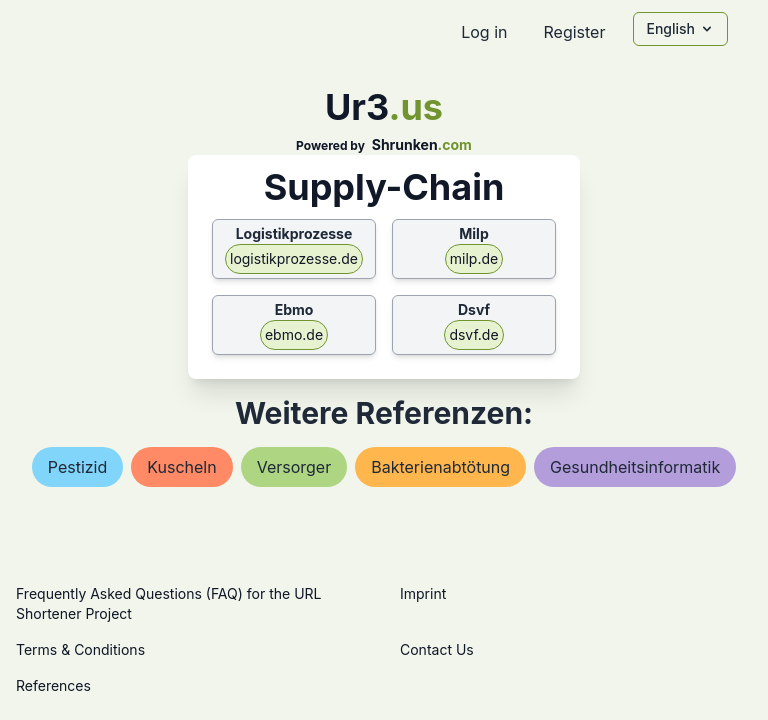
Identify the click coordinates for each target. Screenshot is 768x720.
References (53, 685)
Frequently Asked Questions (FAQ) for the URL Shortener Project (168, 603)
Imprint (423, 593)
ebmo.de (294, 334)
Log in (484, 32)
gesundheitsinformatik (635, 467)
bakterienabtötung (440, 467)
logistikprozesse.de (294, 258)
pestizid (78, 467)
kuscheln (181, 467)
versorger (294, 467)
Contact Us (437, 649)
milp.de (474, 258)
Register (574, 32)
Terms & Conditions (80, 649)
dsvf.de (473, 334)
